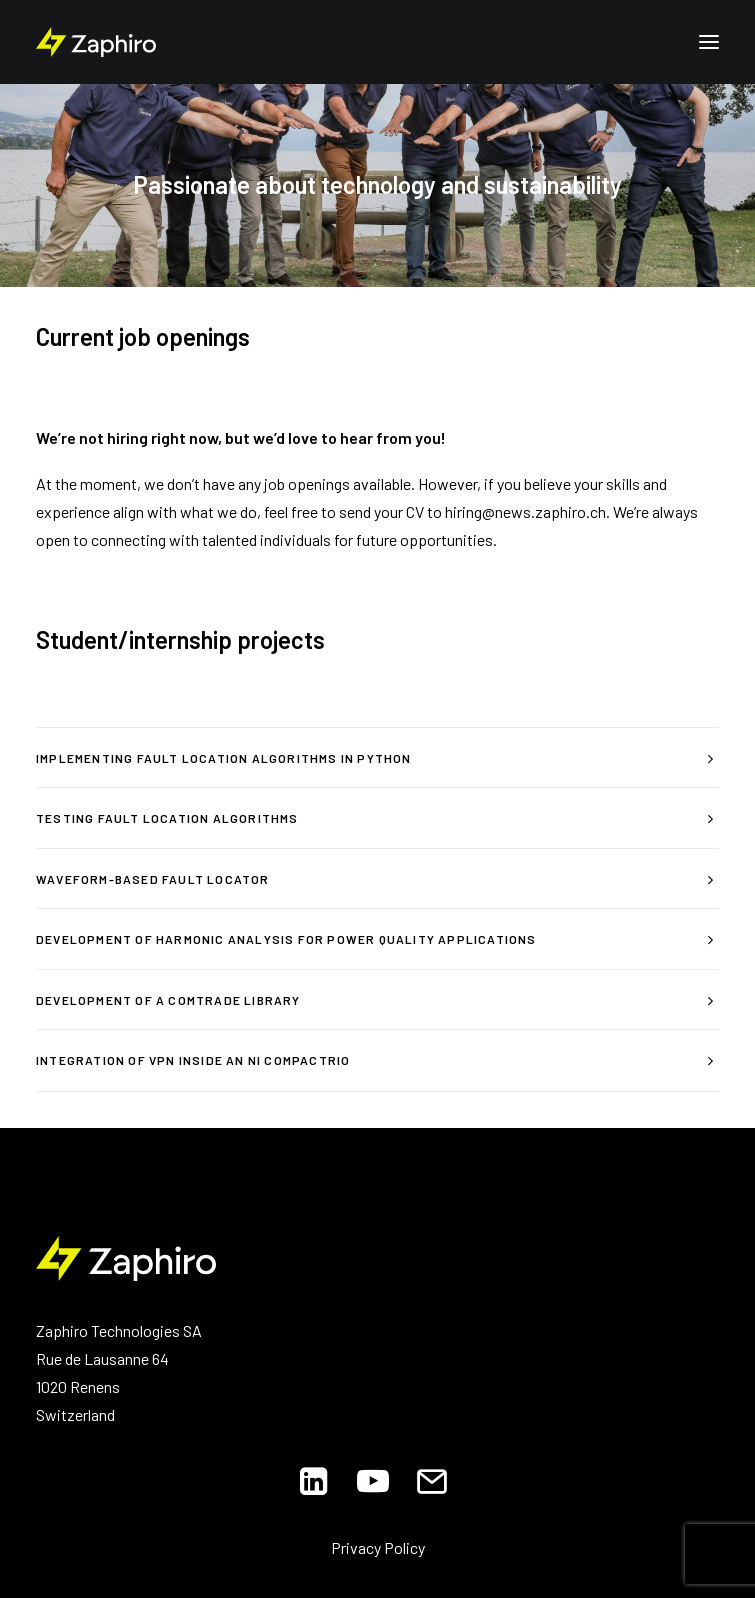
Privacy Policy (378, 1547)
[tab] (377, 758)
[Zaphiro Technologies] (96, 42)
